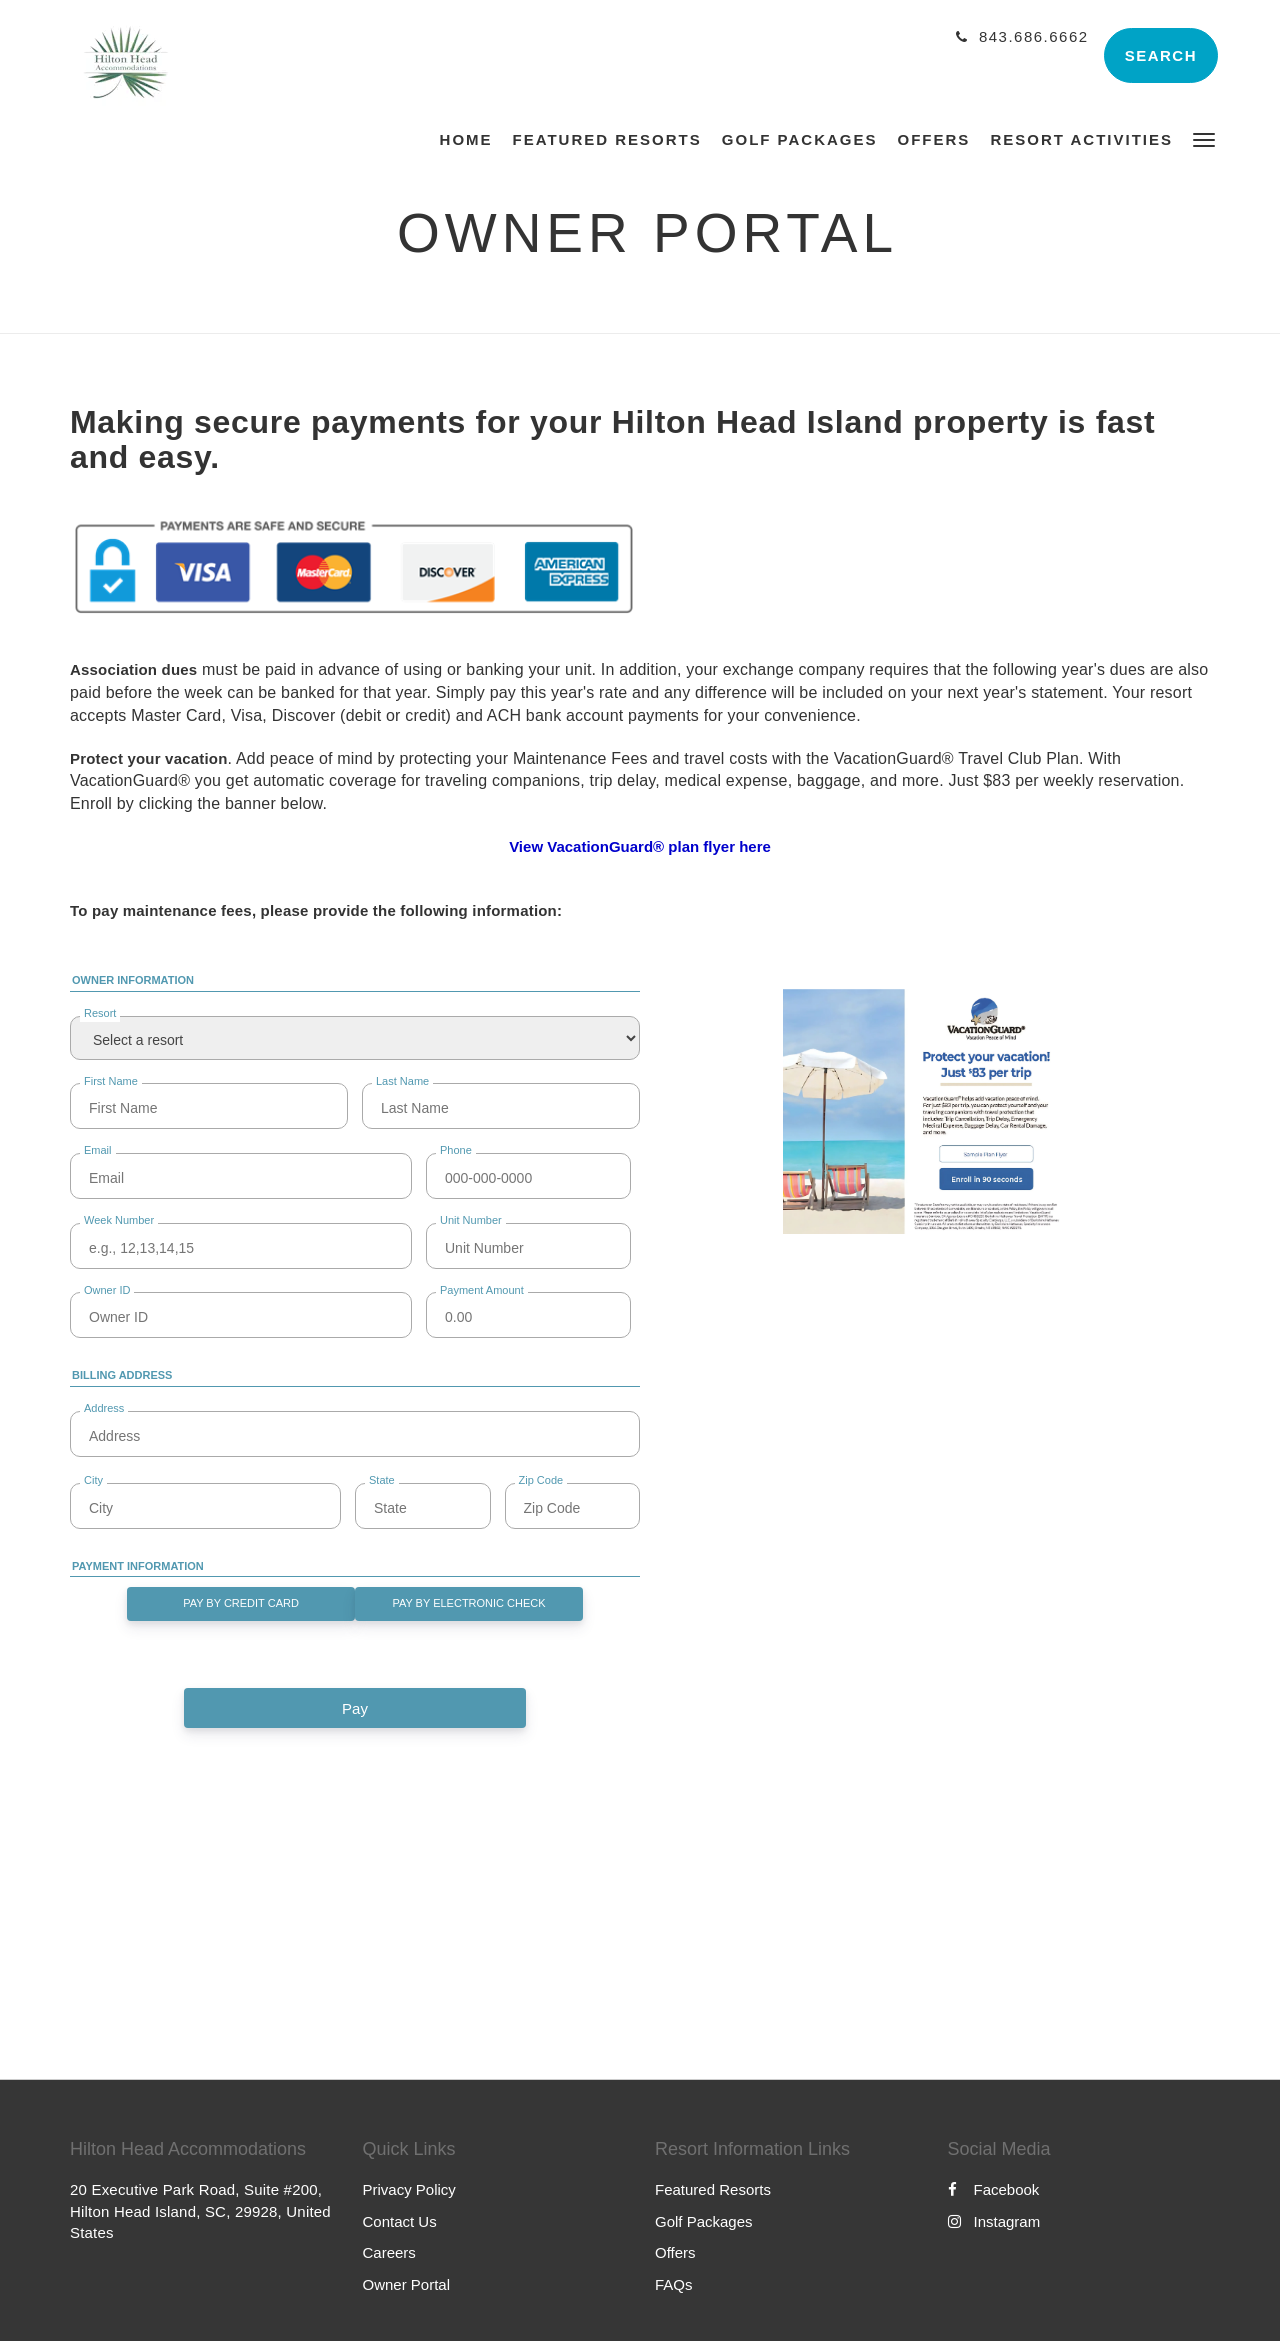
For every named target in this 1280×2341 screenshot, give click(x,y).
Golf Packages (704, 2221)
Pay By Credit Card (241, 1603)
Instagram (994, 2221)
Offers (675, 2252)
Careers (389, 2252)
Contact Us (400, 2221)
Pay (355, 1708)
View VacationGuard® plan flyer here (640, 846)
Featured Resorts (713, 2189)
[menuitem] (471, 140)
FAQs (674, 2284)
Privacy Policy (409, 2189)
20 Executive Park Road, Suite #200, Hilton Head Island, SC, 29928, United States (200, 2211)
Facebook (994, 2189)
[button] (1204, 138)
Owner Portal (407, 2284)
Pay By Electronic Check (468, 1603)
